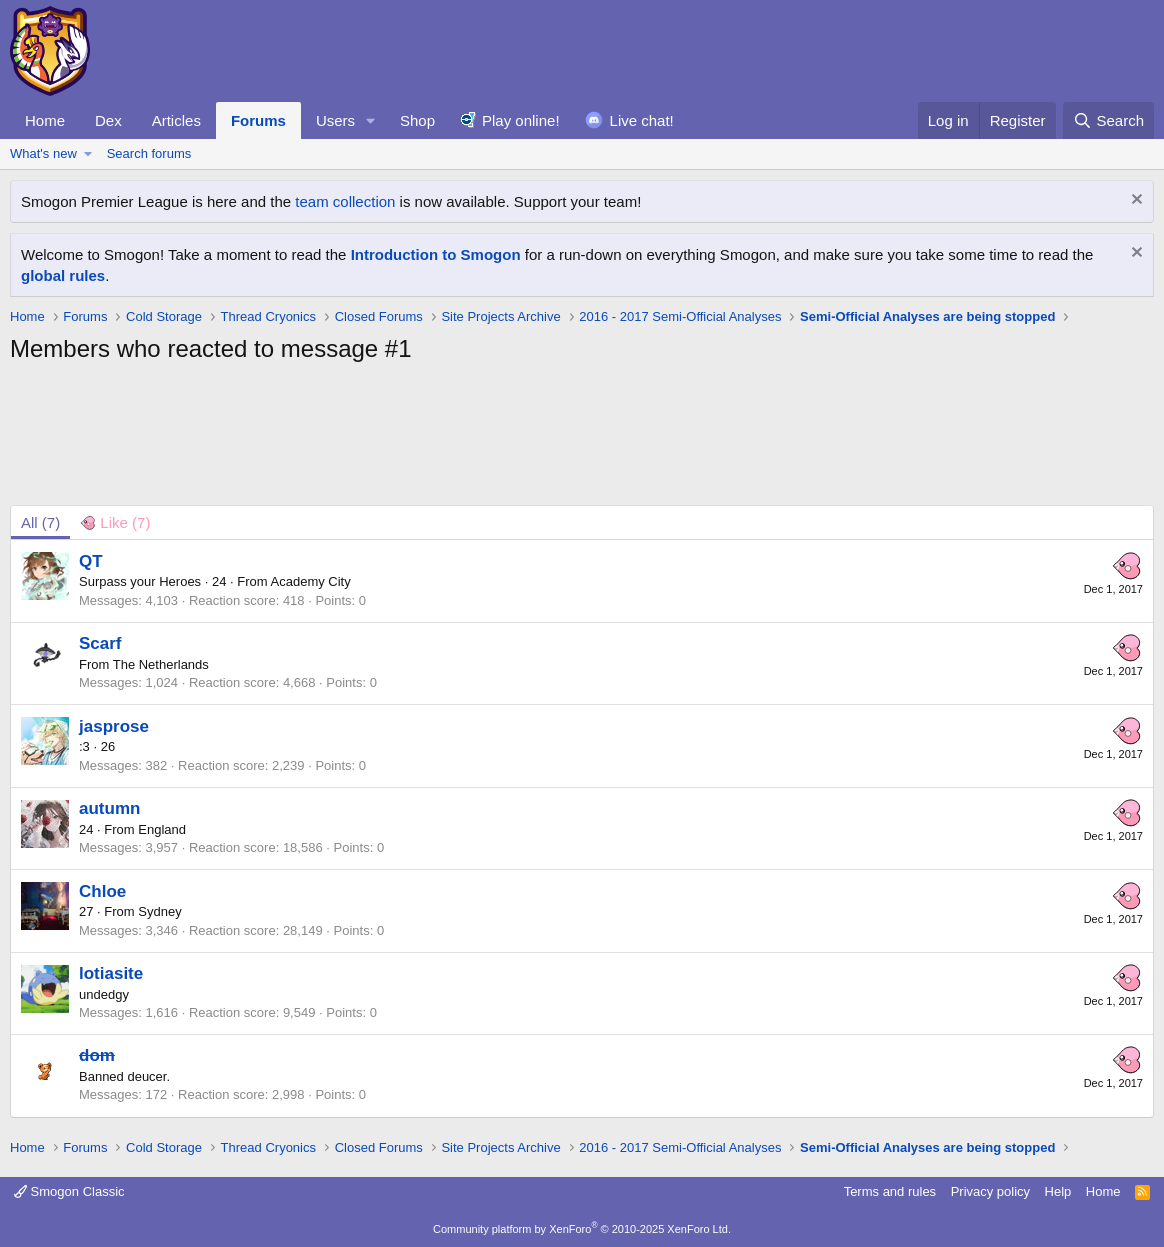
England (162, 829)
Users (335, 120)
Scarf (100, 643)
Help (1058, 1191)
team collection (345, 201)
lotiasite (111, 973)
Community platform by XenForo (582, 1229)
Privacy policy (990, 1191)
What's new (43, 153)
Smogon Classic (69, 1191)
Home (45, 120)
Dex (108, 120)
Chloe (102, 891)
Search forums (149, 153)
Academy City (311, 581)
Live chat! (642, 120)
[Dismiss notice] (1134, 201)
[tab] (115, 522)
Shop (417, 120)
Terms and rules (890, 1191)
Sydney (159, 911)
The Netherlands (161, 664)
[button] (371, 120)
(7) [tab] (40, 522)
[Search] (1108, 120)
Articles (176, 120)
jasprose (114, 726)
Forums (258, 120)
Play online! (521, 120)
